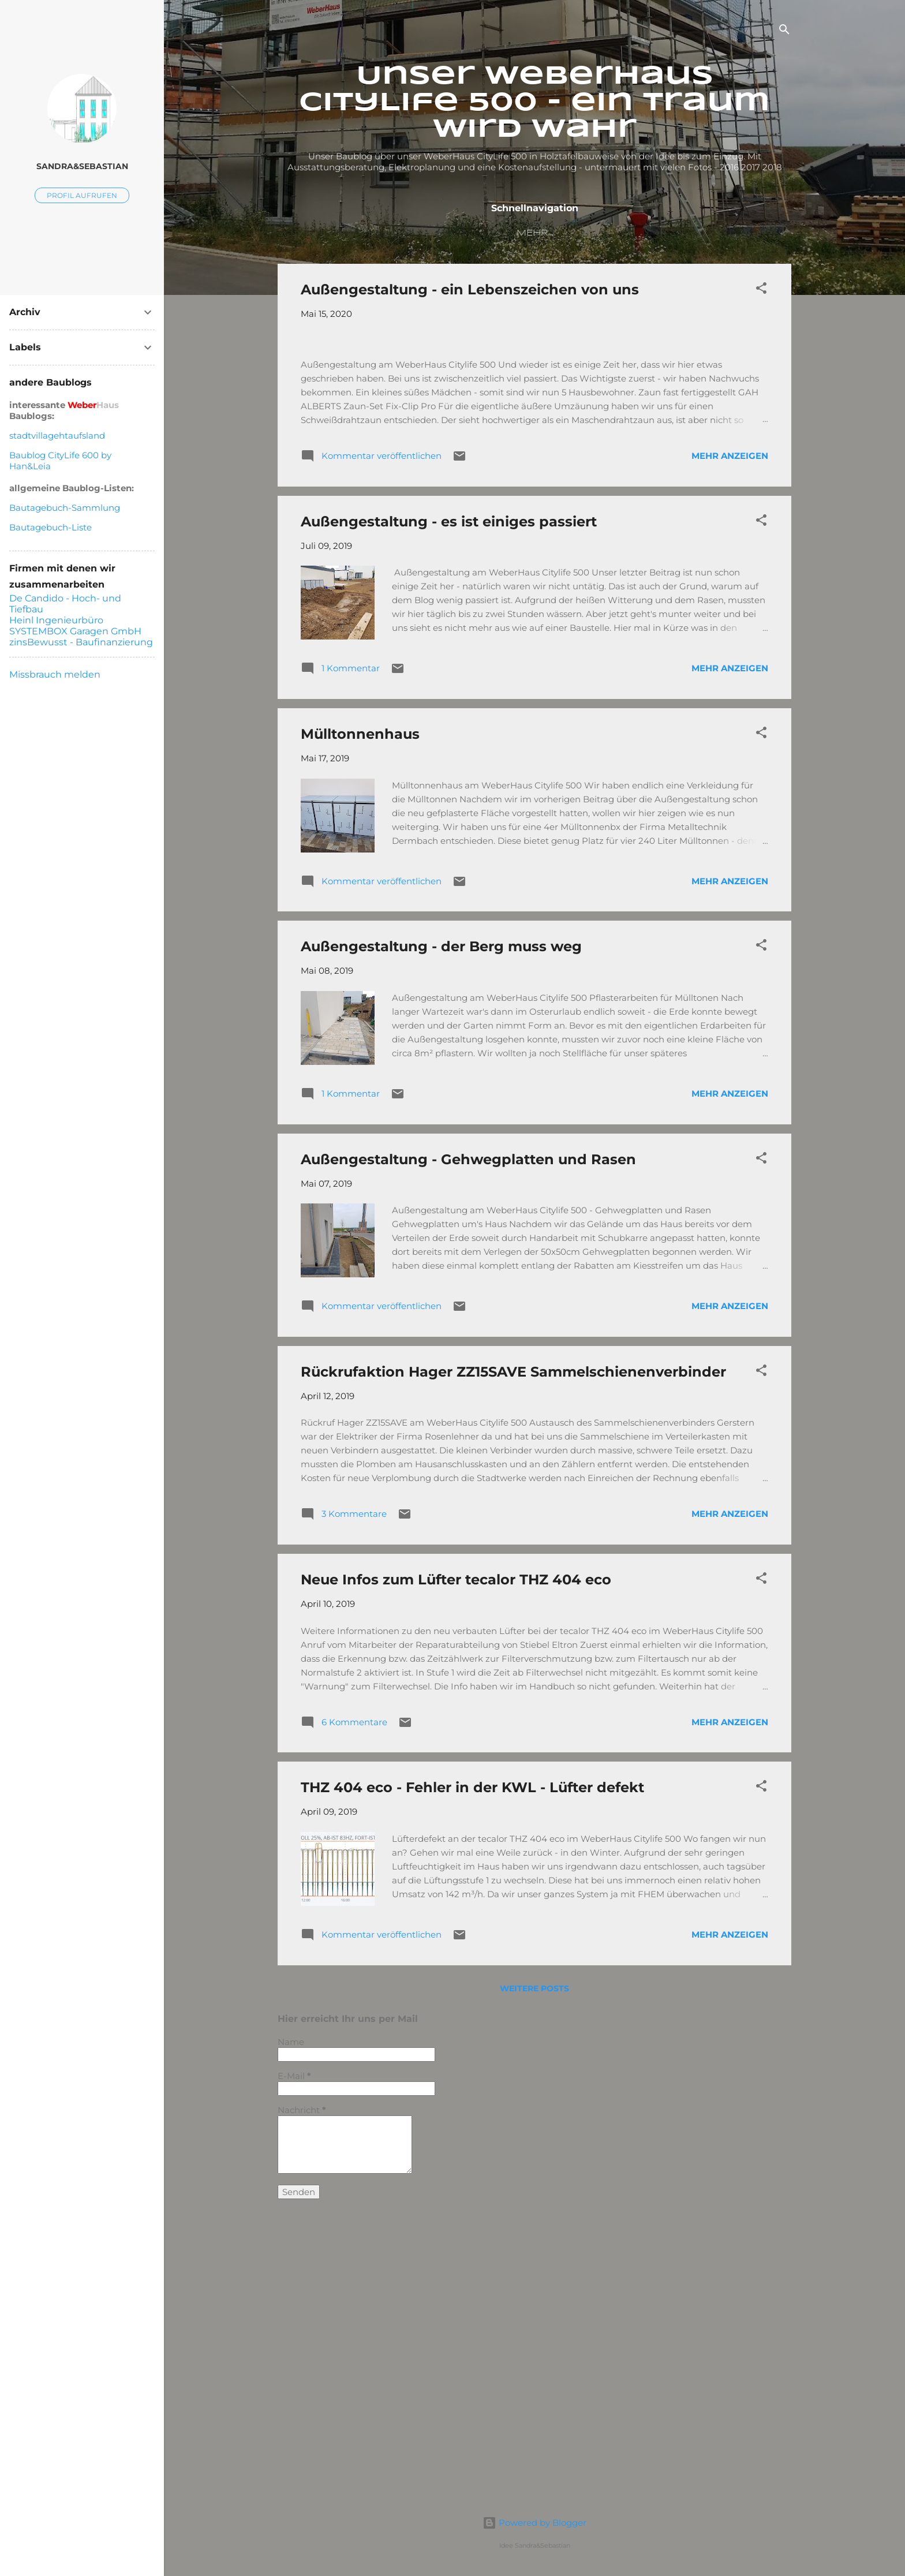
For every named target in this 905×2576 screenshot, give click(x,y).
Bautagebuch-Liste (50, 527)
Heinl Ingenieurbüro (56, 620)
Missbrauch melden (54, 674)
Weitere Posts (534, 2287)
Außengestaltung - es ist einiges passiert (449, 820)
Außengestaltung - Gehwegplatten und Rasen (468, 1458)
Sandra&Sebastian (82, 166)
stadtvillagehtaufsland (57, 435)
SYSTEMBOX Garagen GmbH (75, 631)
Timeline (501, 233)
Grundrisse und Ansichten (625, 233)
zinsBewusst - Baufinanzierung (81, 642)
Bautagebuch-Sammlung (64, 507)
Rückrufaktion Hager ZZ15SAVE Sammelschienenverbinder (513, 1670)
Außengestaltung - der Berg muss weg (441, 1245)
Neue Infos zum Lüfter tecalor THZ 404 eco (456, 1878)
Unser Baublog (410, 233)
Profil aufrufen (82, 195)
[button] (761, 292)
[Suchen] (784, 31)
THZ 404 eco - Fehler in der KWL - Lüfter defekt (472, 2086)
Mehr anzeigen (729, 754)
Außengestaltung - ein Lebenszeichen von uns (470, 291)
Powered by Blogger (534, 2522)
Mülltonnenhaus (360, 1033)
